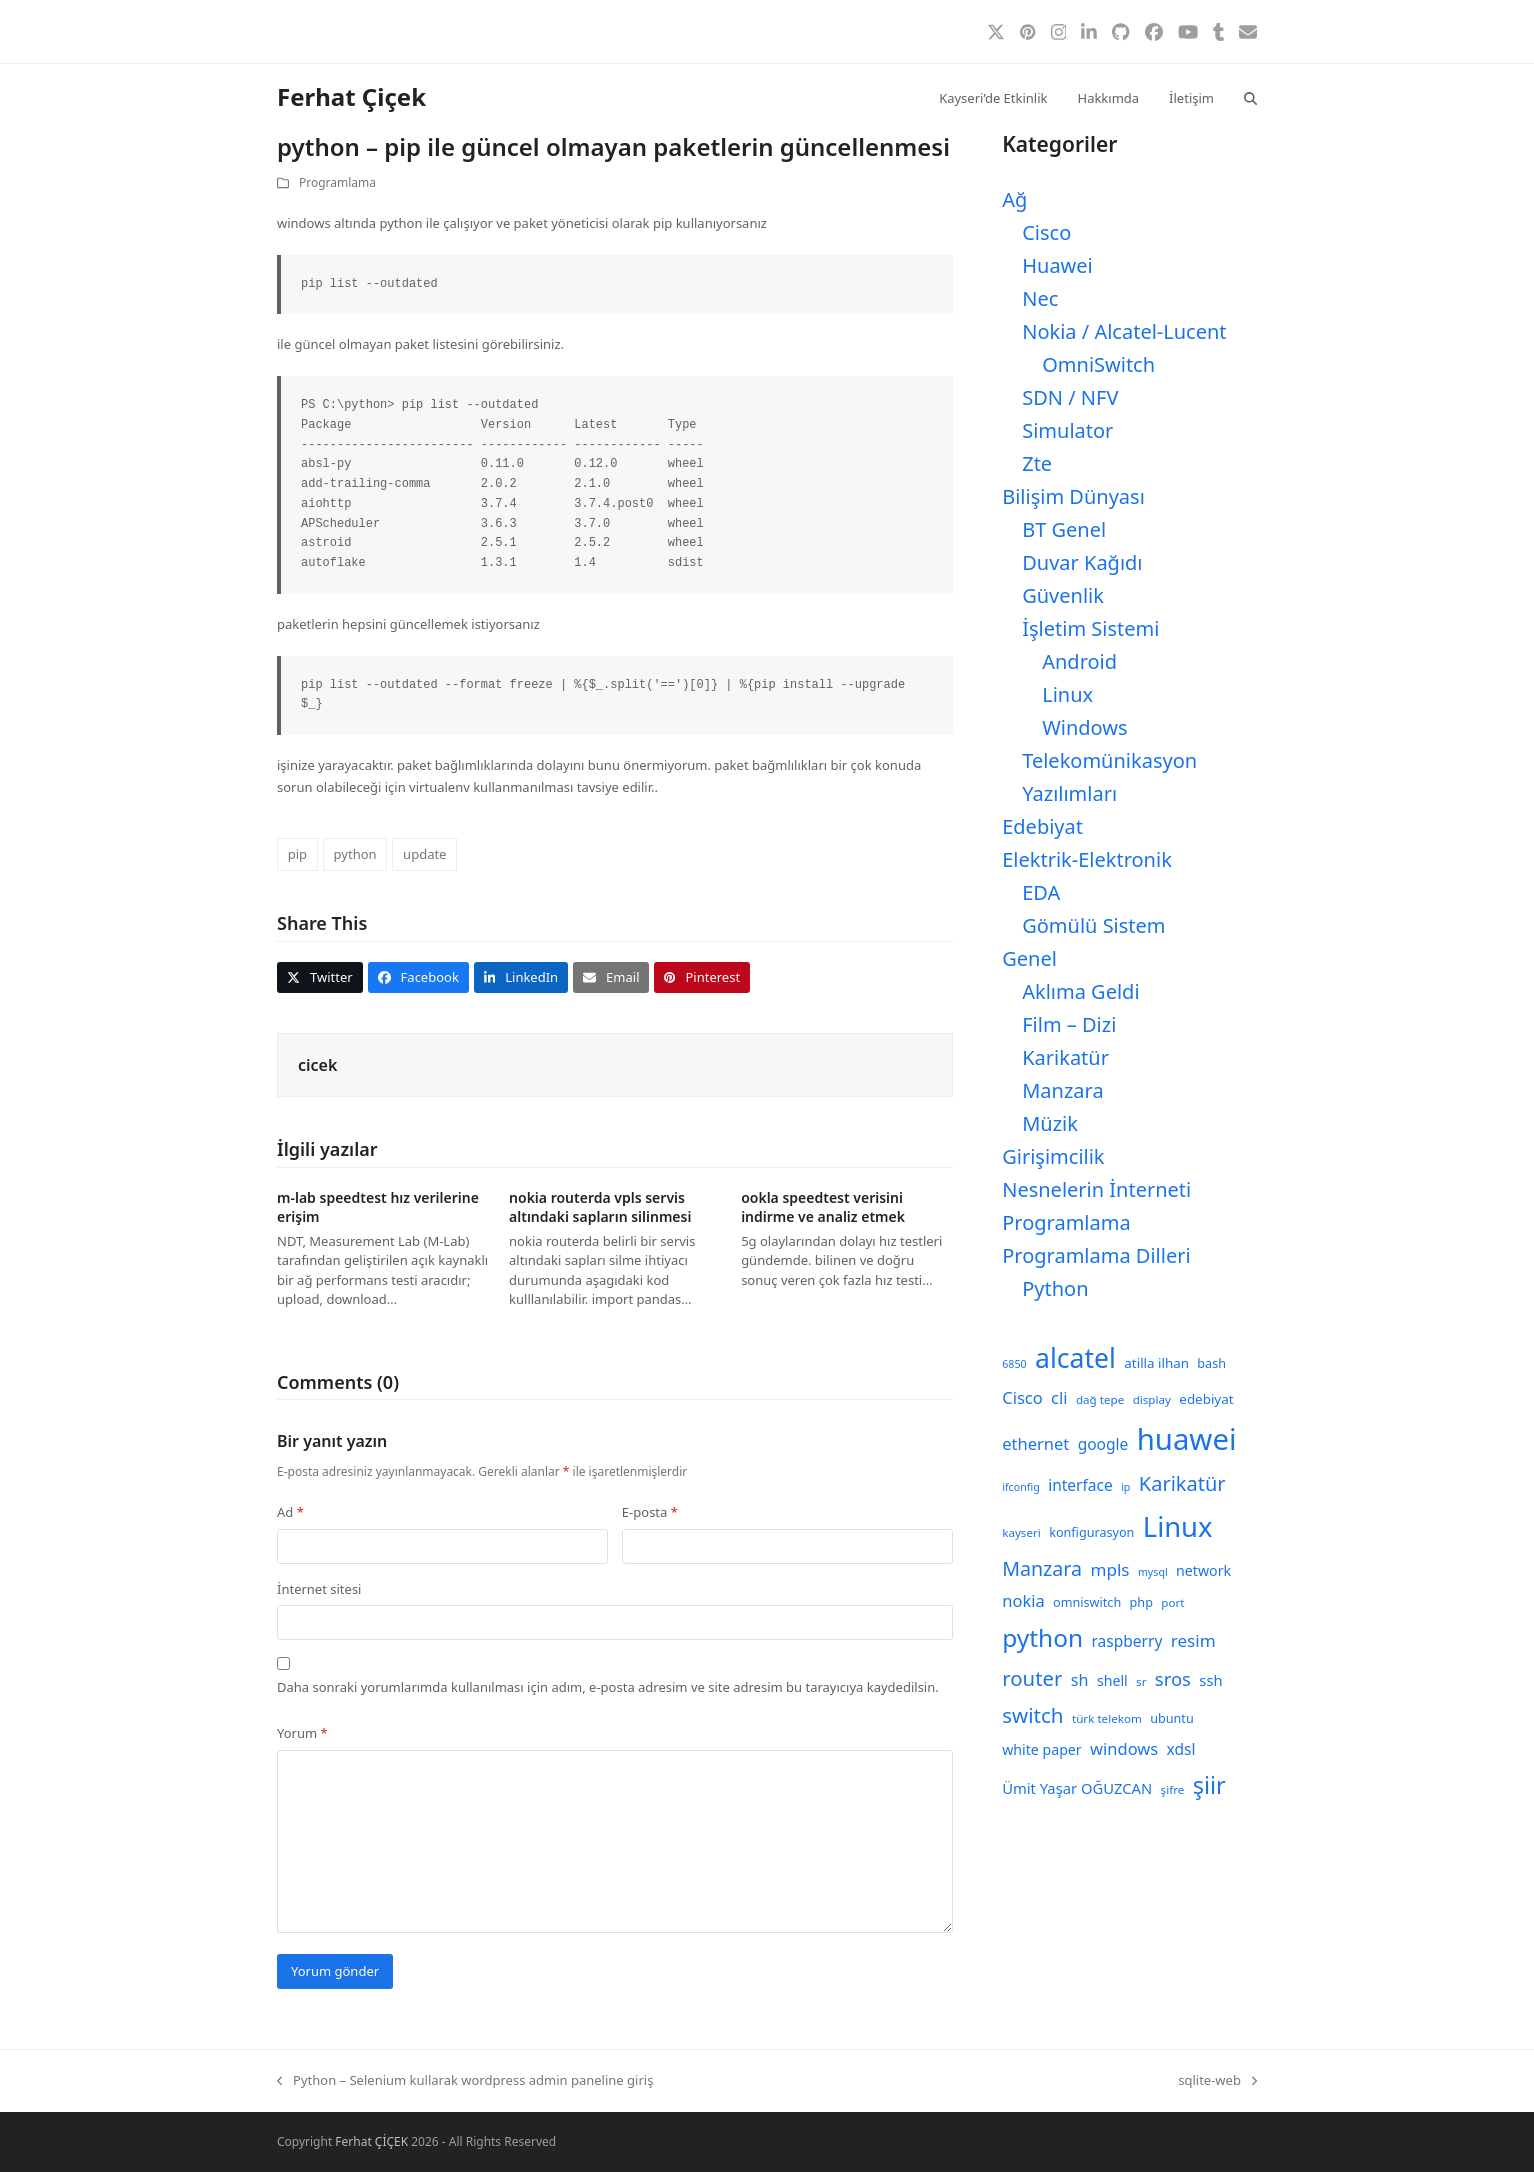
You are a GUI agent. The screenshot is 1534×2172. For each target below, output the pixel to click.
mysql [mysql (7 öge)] (1153, 1572)
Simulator (1067, 430)
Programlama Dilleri (1096, 1255)
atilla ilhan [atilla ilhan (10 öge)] (1156, 1363)
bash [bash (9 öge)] (1211, 1363)
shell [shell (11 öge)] (1112, 1680)
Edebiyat (1042, 826)
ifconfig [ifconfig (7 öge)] (1021, 1487)
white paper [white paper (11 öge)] (1042, 1749)
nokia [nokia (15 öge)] (1023, 1600)
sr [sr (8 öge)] (1141, 1681)
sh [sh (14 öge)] (1080, 1680)
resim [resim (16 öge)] (1193, 1640)
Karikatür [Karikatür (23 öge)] (1182, 1483)
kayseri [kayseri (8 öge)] (1021, 1532)
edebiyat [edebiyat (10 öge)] (1206, 1399)
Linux (1067, 694)
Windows (1084, 727)
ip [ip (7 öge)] (1125, 1487)
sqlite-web (1217, 2081)
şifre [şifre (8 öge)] (1173, 1789)
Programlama (337, 182)
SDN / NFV (1070, 397)
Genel (1029, 958)
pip (297, 854)
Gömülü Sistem (1093, 925)
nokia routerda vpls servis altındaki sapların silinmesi (600, 1207)
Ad (290, 1512)
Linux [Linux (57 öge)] (1178, 1526)
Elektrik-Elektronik (1087, 859)
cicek (317, 1065)
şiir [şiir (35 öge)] (1209, 1785)
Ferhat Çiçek (351, 96)
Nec (1040, 298)
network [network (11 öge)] (1203, 1570)
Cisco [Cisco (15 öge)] (1022, 1397)
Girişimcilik (1053, 1156)
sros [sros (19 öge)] (1173, 1678)
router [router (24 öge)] (1032, 1678)
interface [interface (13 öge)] (1080, 1485)
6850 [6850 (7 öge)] (1014, 1364)
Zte (1037, 463)
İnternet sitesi (319, 1589)
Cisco (1046, 232)
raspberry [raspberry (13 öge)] (1127, 1641)
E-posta (650, 1512)
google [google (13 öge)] (1103, 1444)
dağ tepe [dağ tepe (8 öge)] (1100, 1399)
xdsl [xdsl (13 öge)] (1181, 1749)
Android (1079, 661)
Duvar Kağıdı (1082, 562)
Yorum (302, 1733)
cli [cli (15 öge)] (1059, 1397)
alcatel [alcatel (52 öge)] (1075, 1358)
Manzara (1062, 1090)
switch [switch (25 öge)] (1032, 1715)
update (424, 854)
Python (1055, 1288)
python (355, 854)
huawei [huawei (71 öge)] (1187, 1439)
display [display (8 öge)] (1152, 1399)
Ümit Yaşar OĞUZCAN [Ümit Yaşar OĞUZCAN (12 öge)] (1077, 1788)
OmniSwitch (1098, 364)
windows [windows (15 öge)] (1124, 1748)
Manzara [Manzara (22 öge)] (1042, 1568)
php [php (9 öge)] (1141, 1602)
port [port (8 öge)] (1172, 1602)
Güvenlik (1063, 595)
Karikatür (1065, 1057)
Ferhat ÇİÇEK (371, 2141)
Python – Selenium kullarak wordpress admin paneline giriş (465, 2081)
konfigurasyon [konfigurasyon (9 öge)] (1091, 1532)
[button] (1250, 97)
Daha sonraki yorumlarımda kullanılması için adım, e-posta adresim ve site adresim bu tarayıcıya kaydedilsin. (608, 1687)
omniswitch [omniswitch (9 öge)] (1087, 1602)
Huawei (1057, 265)
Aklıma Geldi (1080, 991)
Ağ (1014, 199)
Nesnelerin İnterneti (1096, 1189)
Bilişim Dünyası (1073, 496)
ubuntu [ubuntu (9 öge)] (1171, 1718)
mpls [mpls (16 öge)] (1109, 1569)
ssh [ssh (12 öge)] (1210, 1680)
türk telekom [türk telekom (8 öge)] (1107, 1718)
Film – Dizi (1069, 1024)
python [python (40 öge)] (1042, 1637)
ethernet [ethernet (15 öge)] (1035, 1443)
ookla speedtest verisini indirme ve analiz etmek (823, 1207)
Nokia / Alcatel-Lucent (1124, 331)
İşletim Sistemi (1090, 628)
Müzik (1050, 1123)
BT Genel (1064, 529)
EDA (1041, 892)
